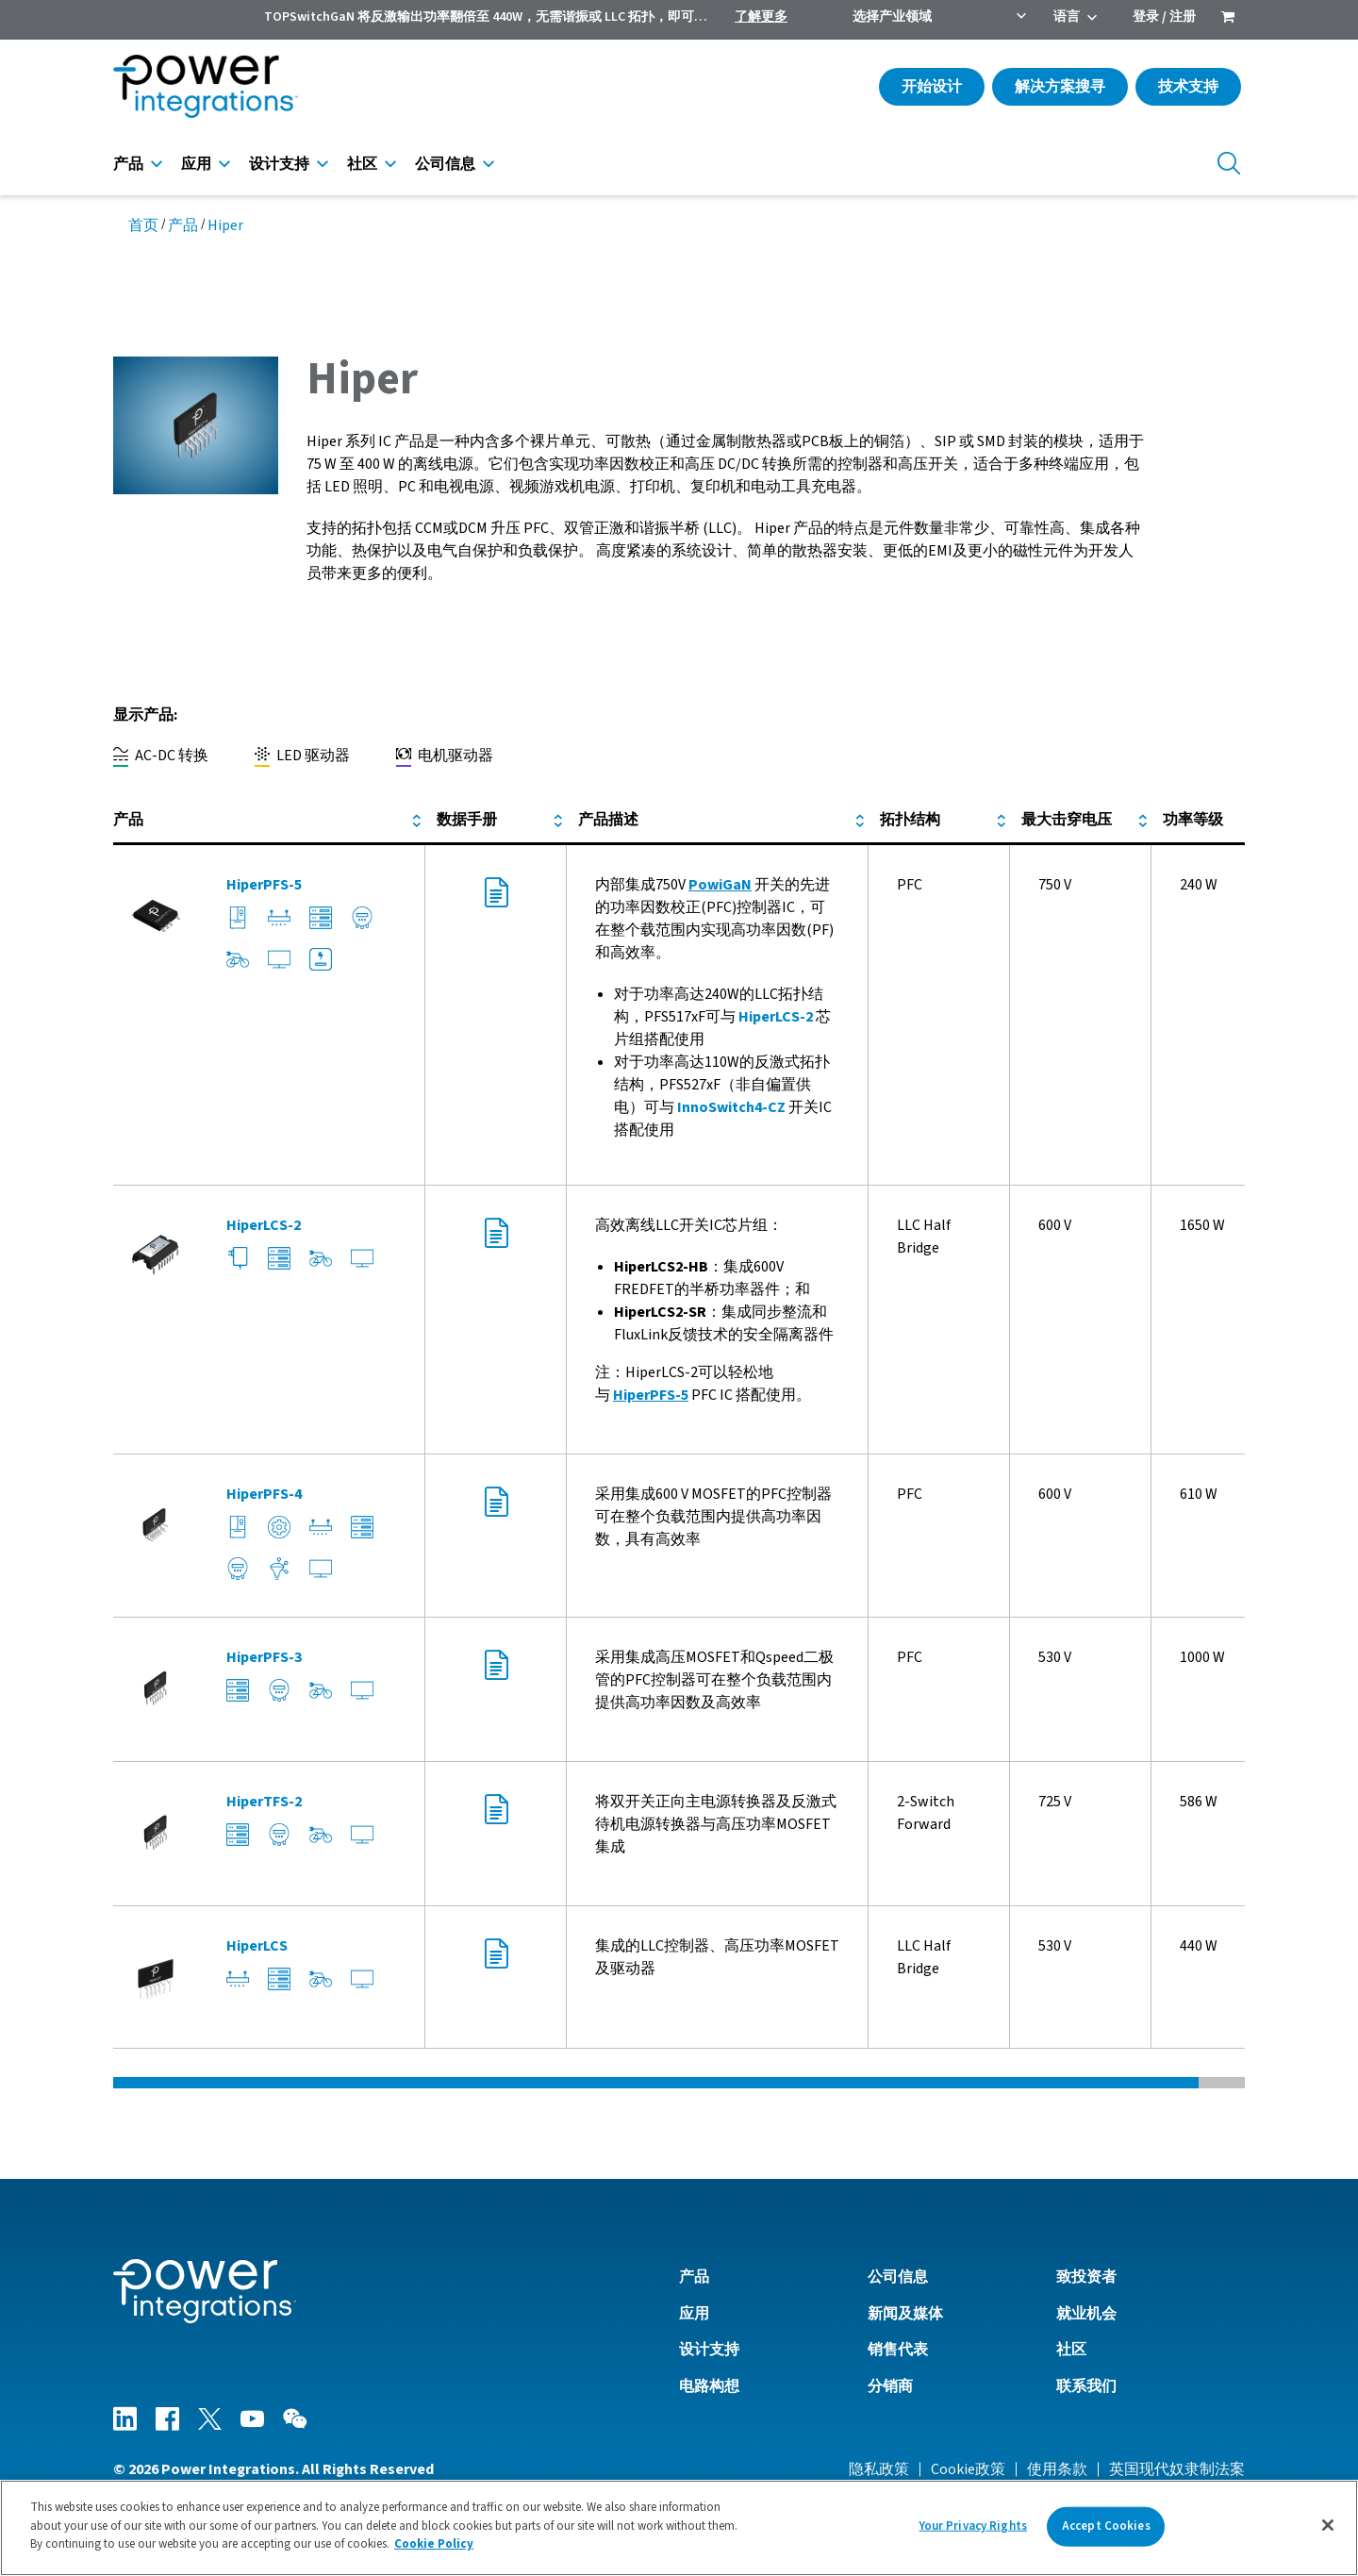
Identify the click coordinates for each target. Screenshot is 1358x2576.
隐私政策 (879, 2469)
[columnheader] (269, 820)
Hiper (225, 225)
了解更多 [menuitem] (761, 17)
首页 (143, 225)
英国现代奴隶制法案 (1177, 2469)
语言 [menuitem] (1066, 17)
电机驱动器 (444, 756)
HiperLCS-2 (775, 1016)
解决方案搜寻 (1060, 86)
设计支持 (279, 164)
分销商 (890, 2386)
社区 (362, 164)
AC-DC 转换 (160, 756)
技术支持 (1188, 86)
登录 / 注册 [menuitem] (1164, 17)
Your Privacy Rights (973, 2526)
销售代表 (898, 2349)
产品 (128, 164)
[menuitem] (1228, 19)
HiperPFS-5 (264, 884)
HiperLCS (257, 1946)
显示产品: (145, 715)
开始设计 (932, 86)
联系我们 (1086, 2386)
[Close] (1328, 2525)
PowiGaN (720, 884)
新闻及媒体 (905, 2313)
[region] (679, 2528)
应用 (196, 164)
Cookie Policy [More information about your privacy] (433, 2543)
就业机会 (1086, 2313)
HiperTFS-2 (264, 1801)
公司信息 (445, 164)
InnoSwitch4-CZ (731, 1107)
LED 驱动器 (302, 756)
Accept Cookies (1106, 2526)
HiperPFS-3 (264, 1657)
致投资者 (1086, 2277)
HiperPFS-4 (264, 1494)
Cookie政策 (968, 2469)
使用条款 (1057, 2469)
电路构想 (709, 2386)
